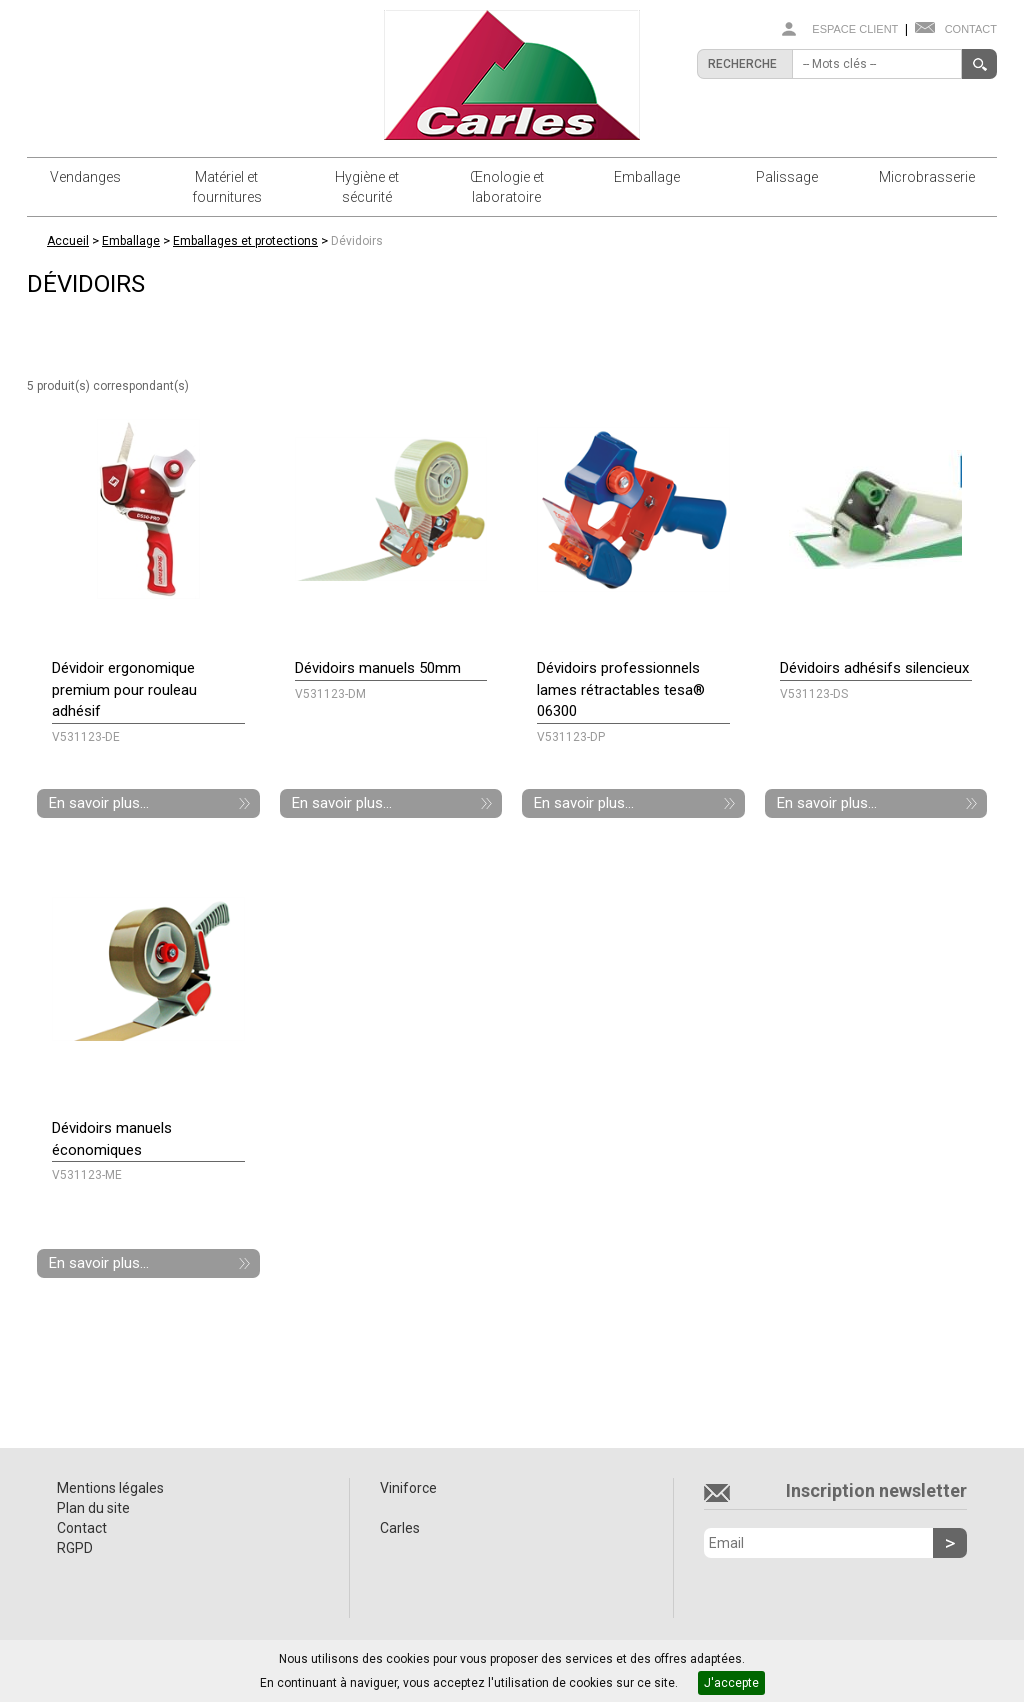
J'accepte (731, 1683)
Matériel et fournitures (227, 187)
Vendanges (85, 177)
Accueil (68, 241)
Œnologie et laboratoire (507, 187)
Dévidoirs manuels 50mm (378, 668)
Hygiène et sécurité (367, 187)
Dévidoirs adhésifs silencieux (874, 668)
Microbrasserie (927, 177)
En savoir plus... (99, 803)
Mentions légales (110, 1488)
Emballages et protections (245, 241)
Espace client (855, 29)
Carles (400, 1528)
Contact (971, 29)
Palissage (787, 177)
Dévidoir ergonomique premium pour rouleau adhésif (124, 689)
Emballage (647, 177)
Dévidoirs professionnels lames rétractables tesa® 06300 (621, 689)
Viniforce (408, 1488)
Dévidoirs (357, 241)
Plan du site (93, 1508)
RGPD (75, 1548)
